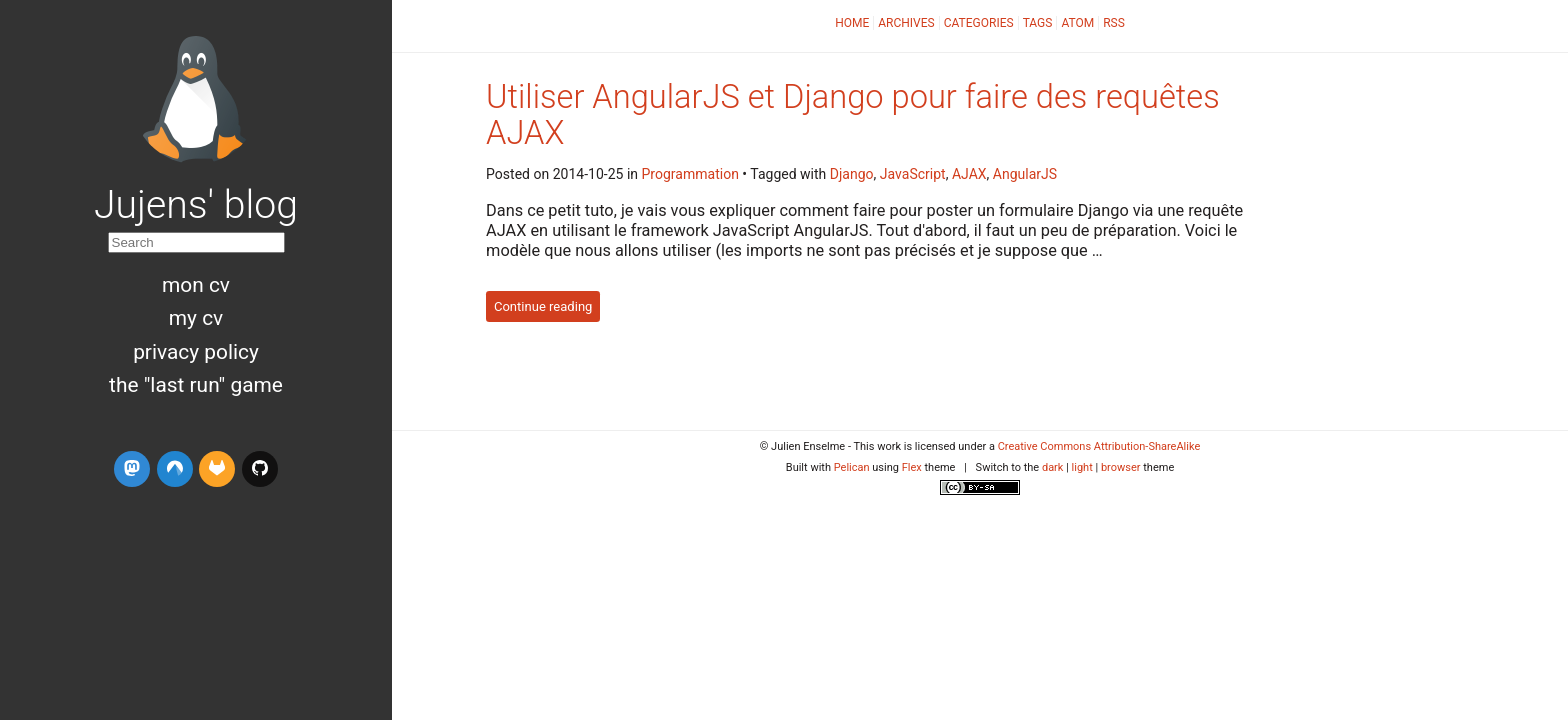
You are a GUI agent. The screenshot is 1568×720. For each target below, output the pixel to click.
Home (852, 23)
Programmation (690, 174)
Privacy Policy (196, 352)
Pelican (852, 467)
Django (852, 174)
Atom (1077, 23)
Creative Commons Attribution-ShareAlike (1099, 446)
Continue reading (543, 306)
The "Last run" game (196, 385)
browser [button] (1121, 467)
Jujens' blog (196, 205)
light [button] (1082, 467)
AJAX (969, 174)
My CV (196, 318)
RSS (1114, 23)
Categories (979, 23)
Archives (906, 23)
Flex (912, 467)
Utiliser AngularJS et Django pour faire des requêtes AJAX (853, 115)
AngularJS (1025, 174)
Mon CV (196, 285)
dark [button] (1053, 467)
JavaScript (913, 174)
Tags (1038, 23)
